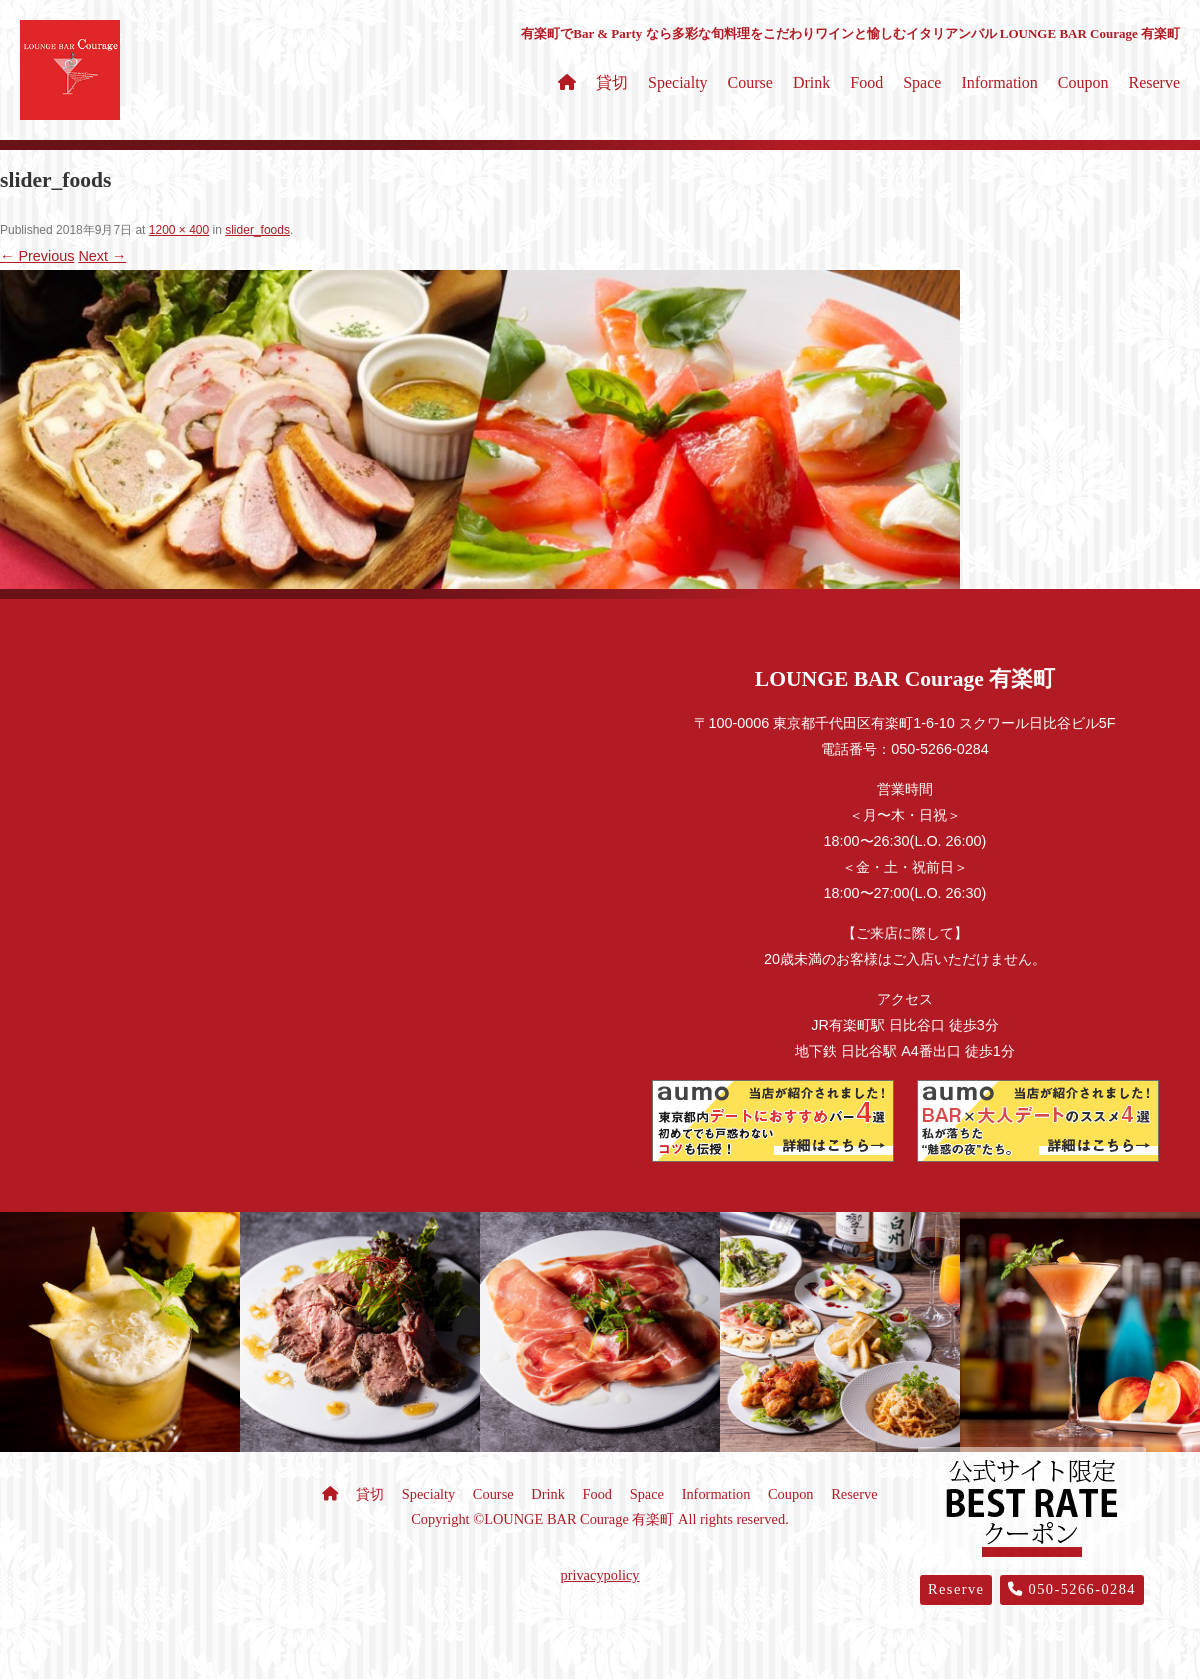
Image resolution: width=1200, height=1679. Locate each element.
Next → (102, 256)
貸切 (612, 82)
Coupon (1083, 82)
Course (750, 82)
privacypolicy (599, 1575)
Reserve (1154, 82)
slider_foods (257, 230)
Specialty (678, 82)
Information (999, 82)
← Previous (37, 256)
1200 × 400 (179, 230)
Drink (811, 82)
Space (922, 82)
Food (866, 82)
